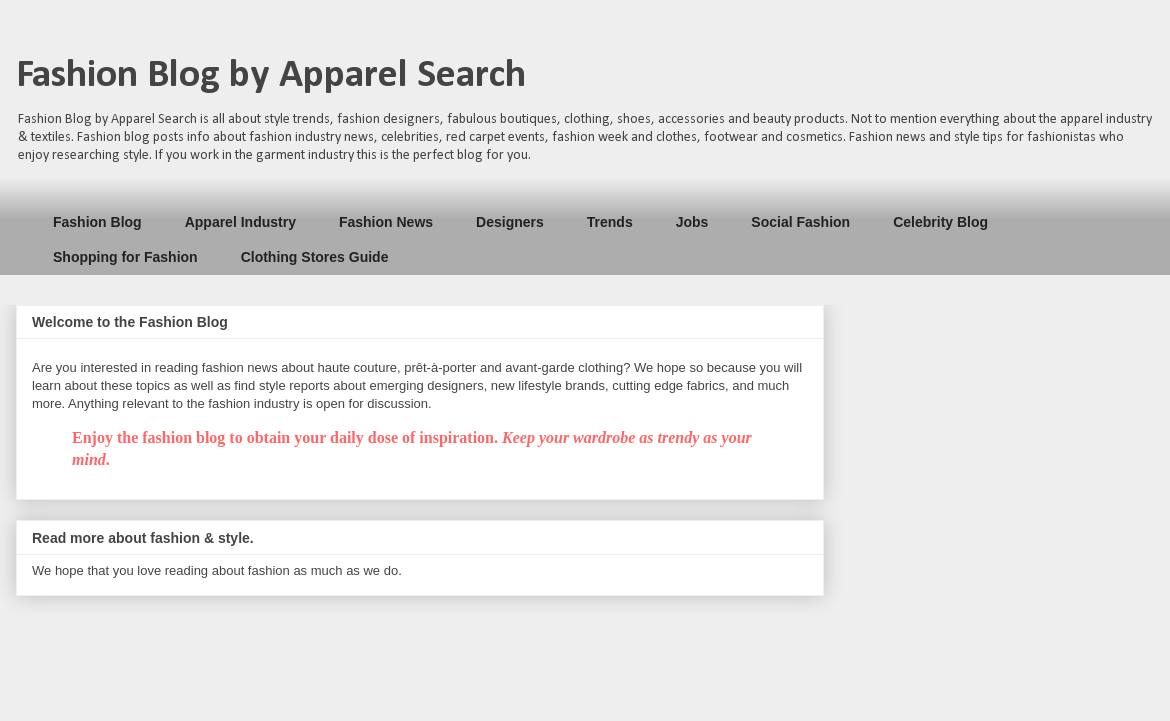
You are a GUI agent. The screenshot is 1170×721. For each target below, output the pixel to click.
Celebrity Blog (940, 222)
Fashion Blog (97, 222)
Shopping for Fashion (125, 257)
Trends (610, 222)
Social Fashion (800, 222)
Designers (510, 222)
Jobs (692, 222)
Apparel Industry (240, 222)
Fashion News (386, 222)
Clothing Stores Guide (315, 257)
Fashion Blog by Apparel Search (271, 76)
